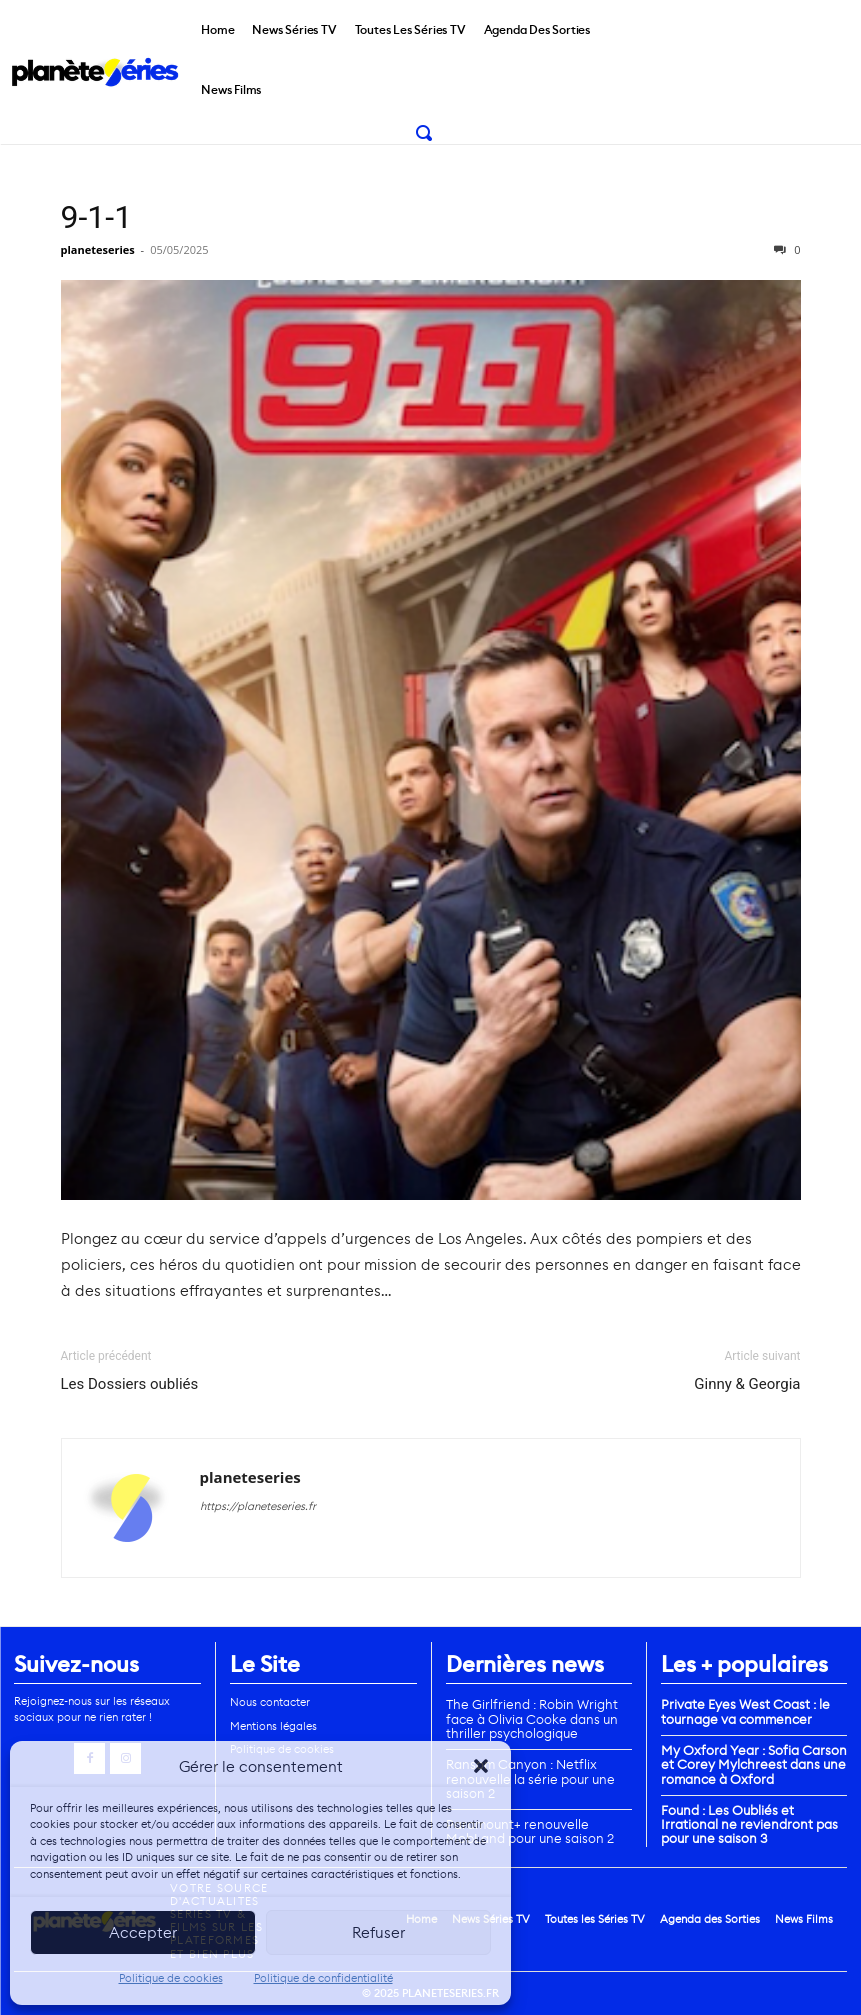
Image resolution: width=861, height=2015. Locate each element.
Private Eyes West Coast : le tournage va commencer (745, 1711)
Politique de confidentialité (323, 1978)
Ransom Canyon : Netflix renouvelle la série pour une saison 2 (530, 1779)
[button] (481, 1766)
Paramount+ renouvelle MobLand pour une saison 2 (530, 1831)
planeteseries (98, 249)
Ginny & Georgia (747, 1384)
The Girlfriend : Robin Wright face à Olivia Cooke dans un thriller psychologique (532, 1719)
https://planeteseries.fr (258, 1506)
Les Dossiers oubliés (130, 1384)
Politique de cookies (171, 1978)
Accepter (143, 1932)
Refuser (378, 1932)
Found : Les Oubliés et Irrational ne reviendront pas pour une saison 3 (749, 1825)
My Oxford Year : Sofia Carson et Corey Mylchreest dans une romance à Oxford (754, 1765)
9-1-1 (97, 217)
